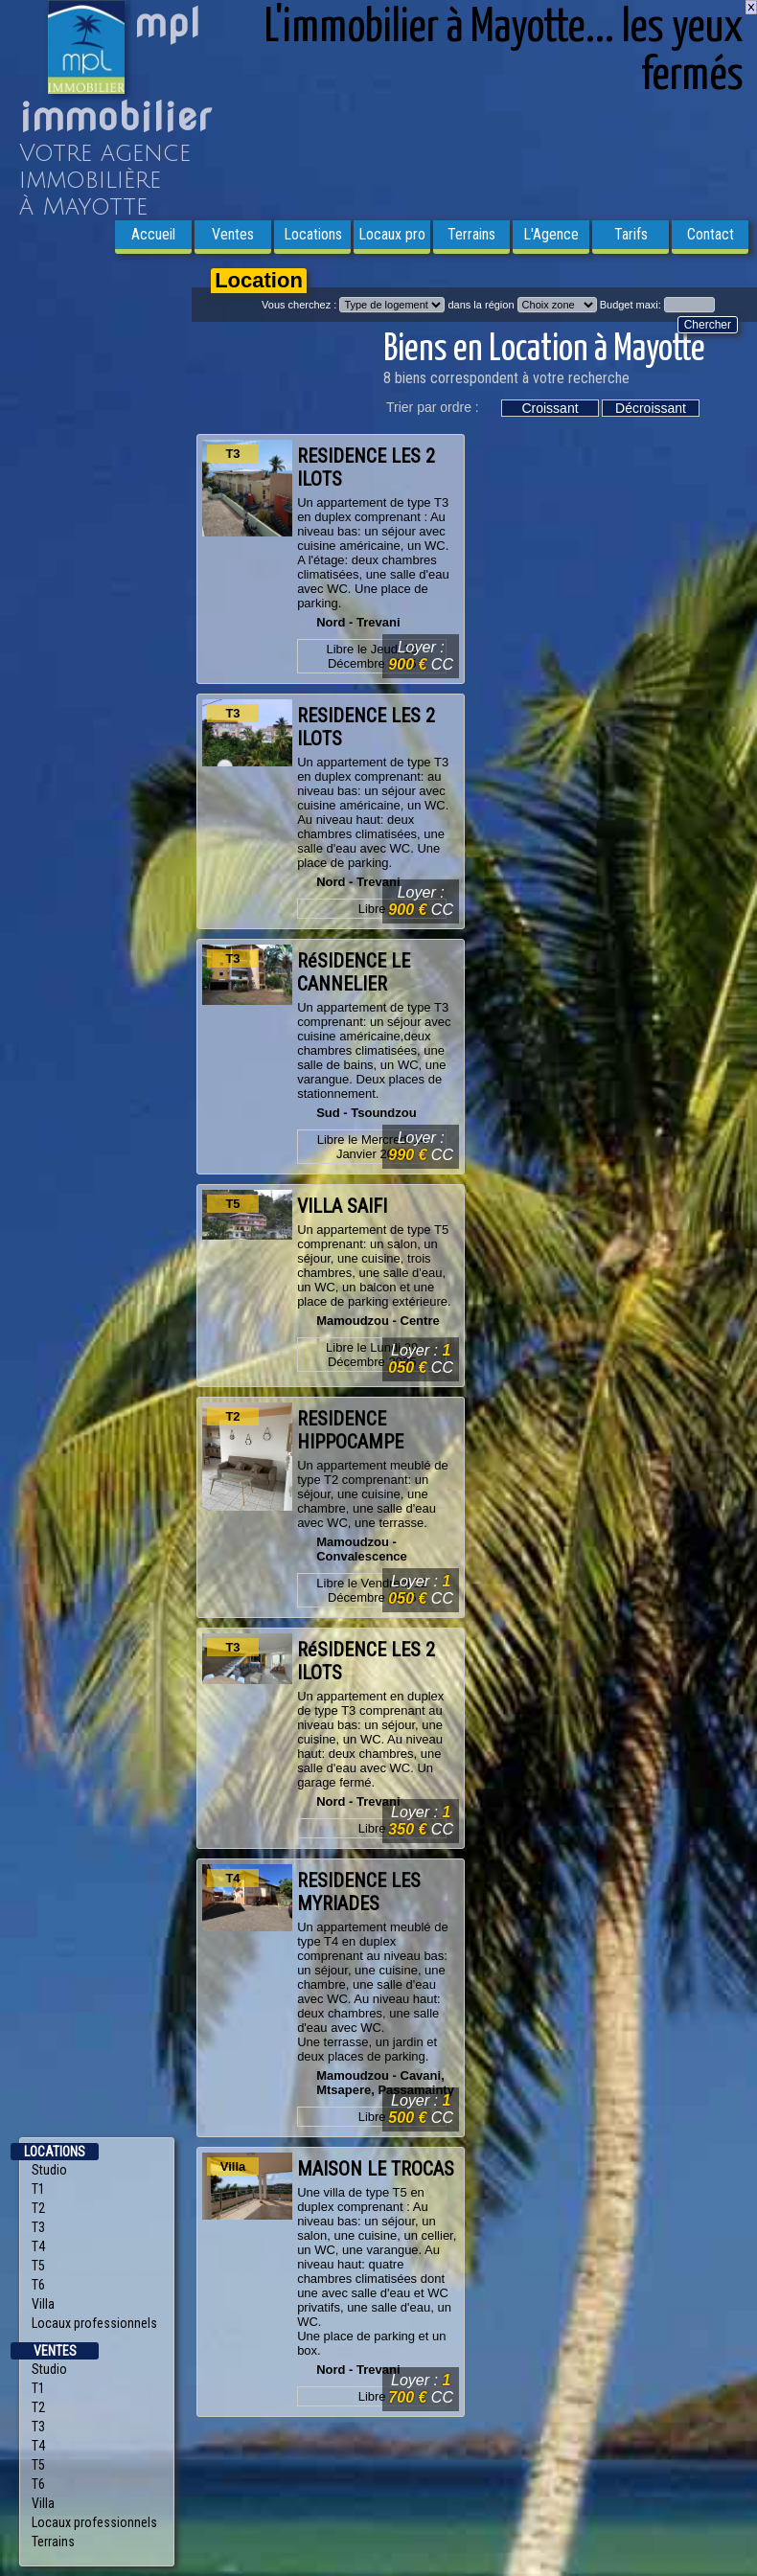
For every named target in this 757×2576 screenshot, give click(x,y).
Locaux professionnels (94, 2323)
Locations (313, 234)
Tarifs (631, 234)
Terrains (471, 234)
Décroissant (650, 408)
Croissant (549, 408)
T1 (38, 2189)
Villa (43, 2304)
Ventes (233, 234)
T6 (38, 2284)
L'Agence (551, 234)
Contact (710, 234)
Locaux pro (391, 234)
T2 (38, 2208)
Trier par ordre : (432, 407)
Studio (49, 2169)
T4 (38, 2246)
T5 (38, 2265)
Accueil (153, 234)
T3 (38, 2227)
